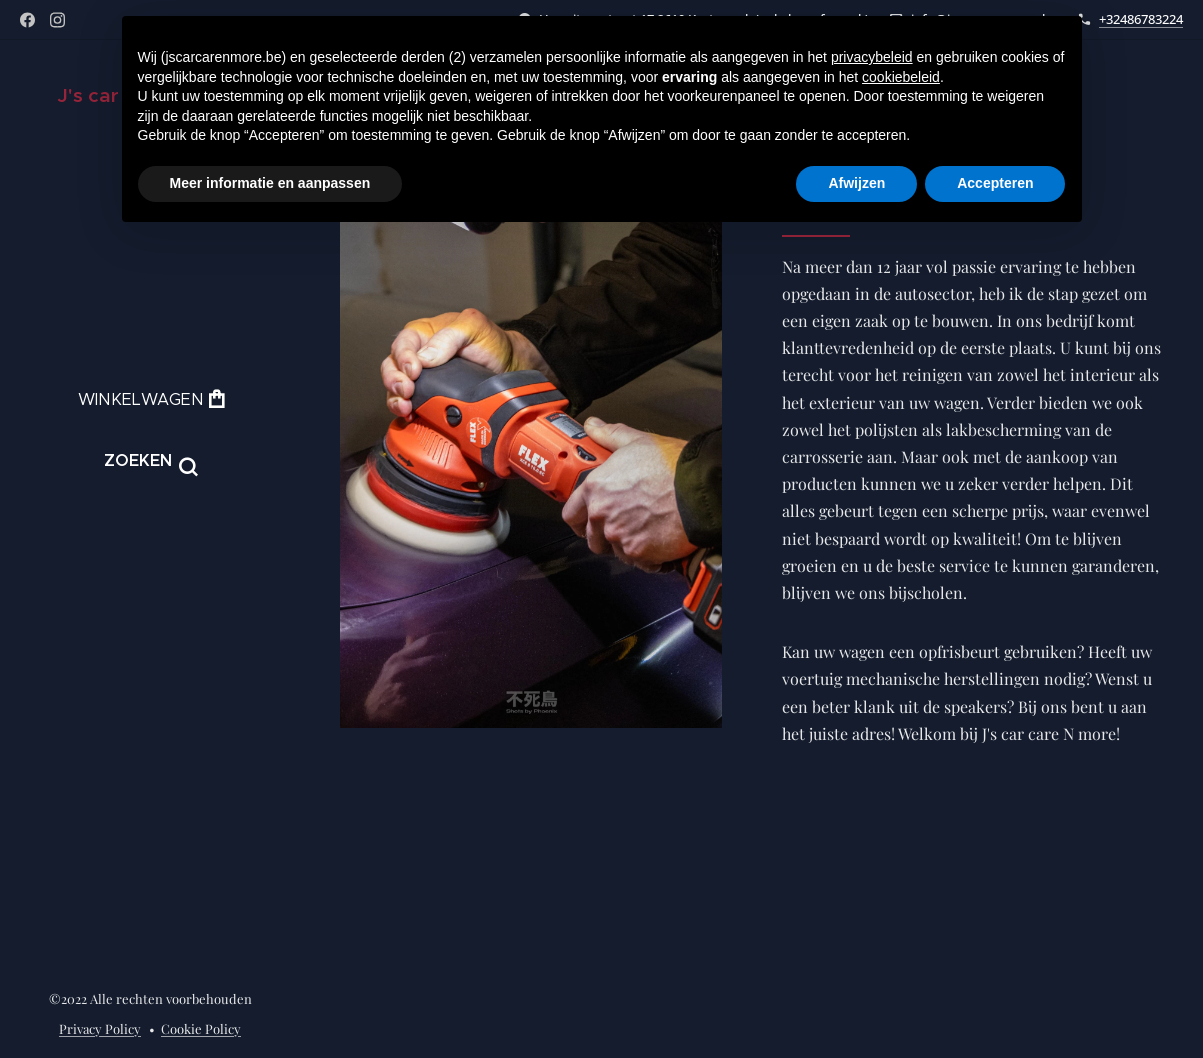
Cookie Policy (201, 1028)
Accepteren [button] (995, 183)
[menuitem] (150, 543)
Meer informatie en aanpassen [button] (270, 183)
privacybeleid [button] (872, 57)
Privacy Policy (100, 1028)
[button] (150, 461)
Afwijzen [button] (856, 183)
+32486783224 (1141, 19)
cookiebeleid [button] (901, 77)
